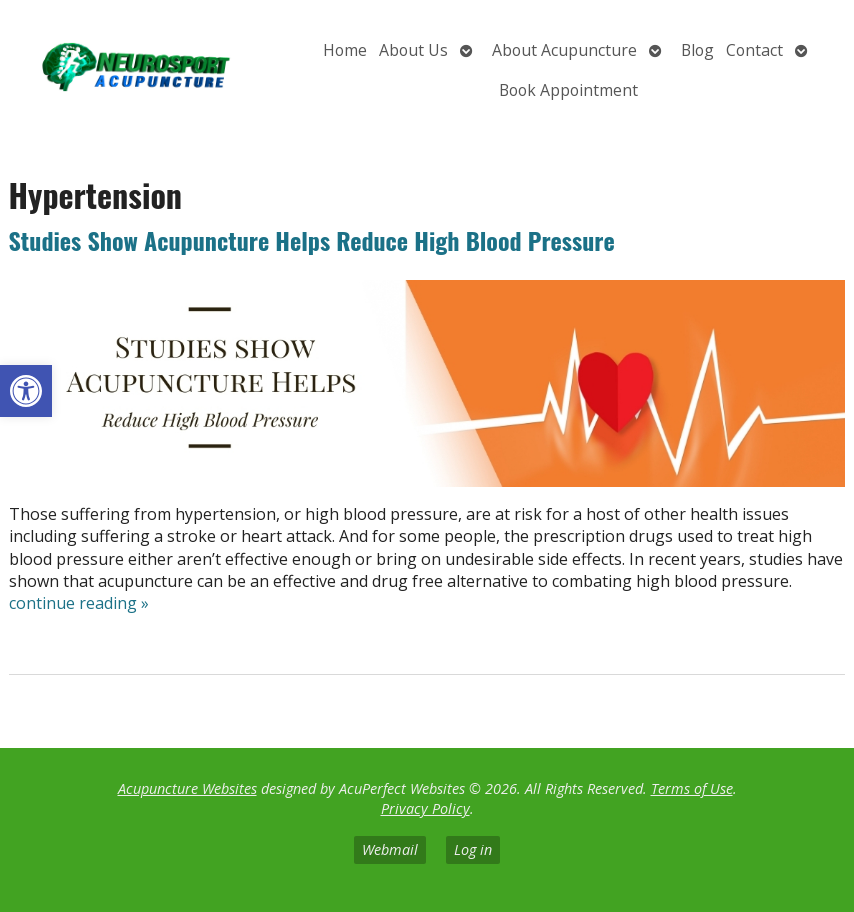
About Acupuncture (564, 50)
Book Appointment (568, 90)
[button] (26, 391)
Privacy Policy (425, 808)
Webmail (390, 849)
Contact (754, 50)
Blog (697, 50)
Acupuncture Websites (187, 788)
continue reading (79, 603)
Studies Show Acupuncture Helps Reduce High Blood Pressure (312, 240)
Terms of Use (692, 788)
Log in (473, 849)
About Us (413, 50)
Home (345, 50)
